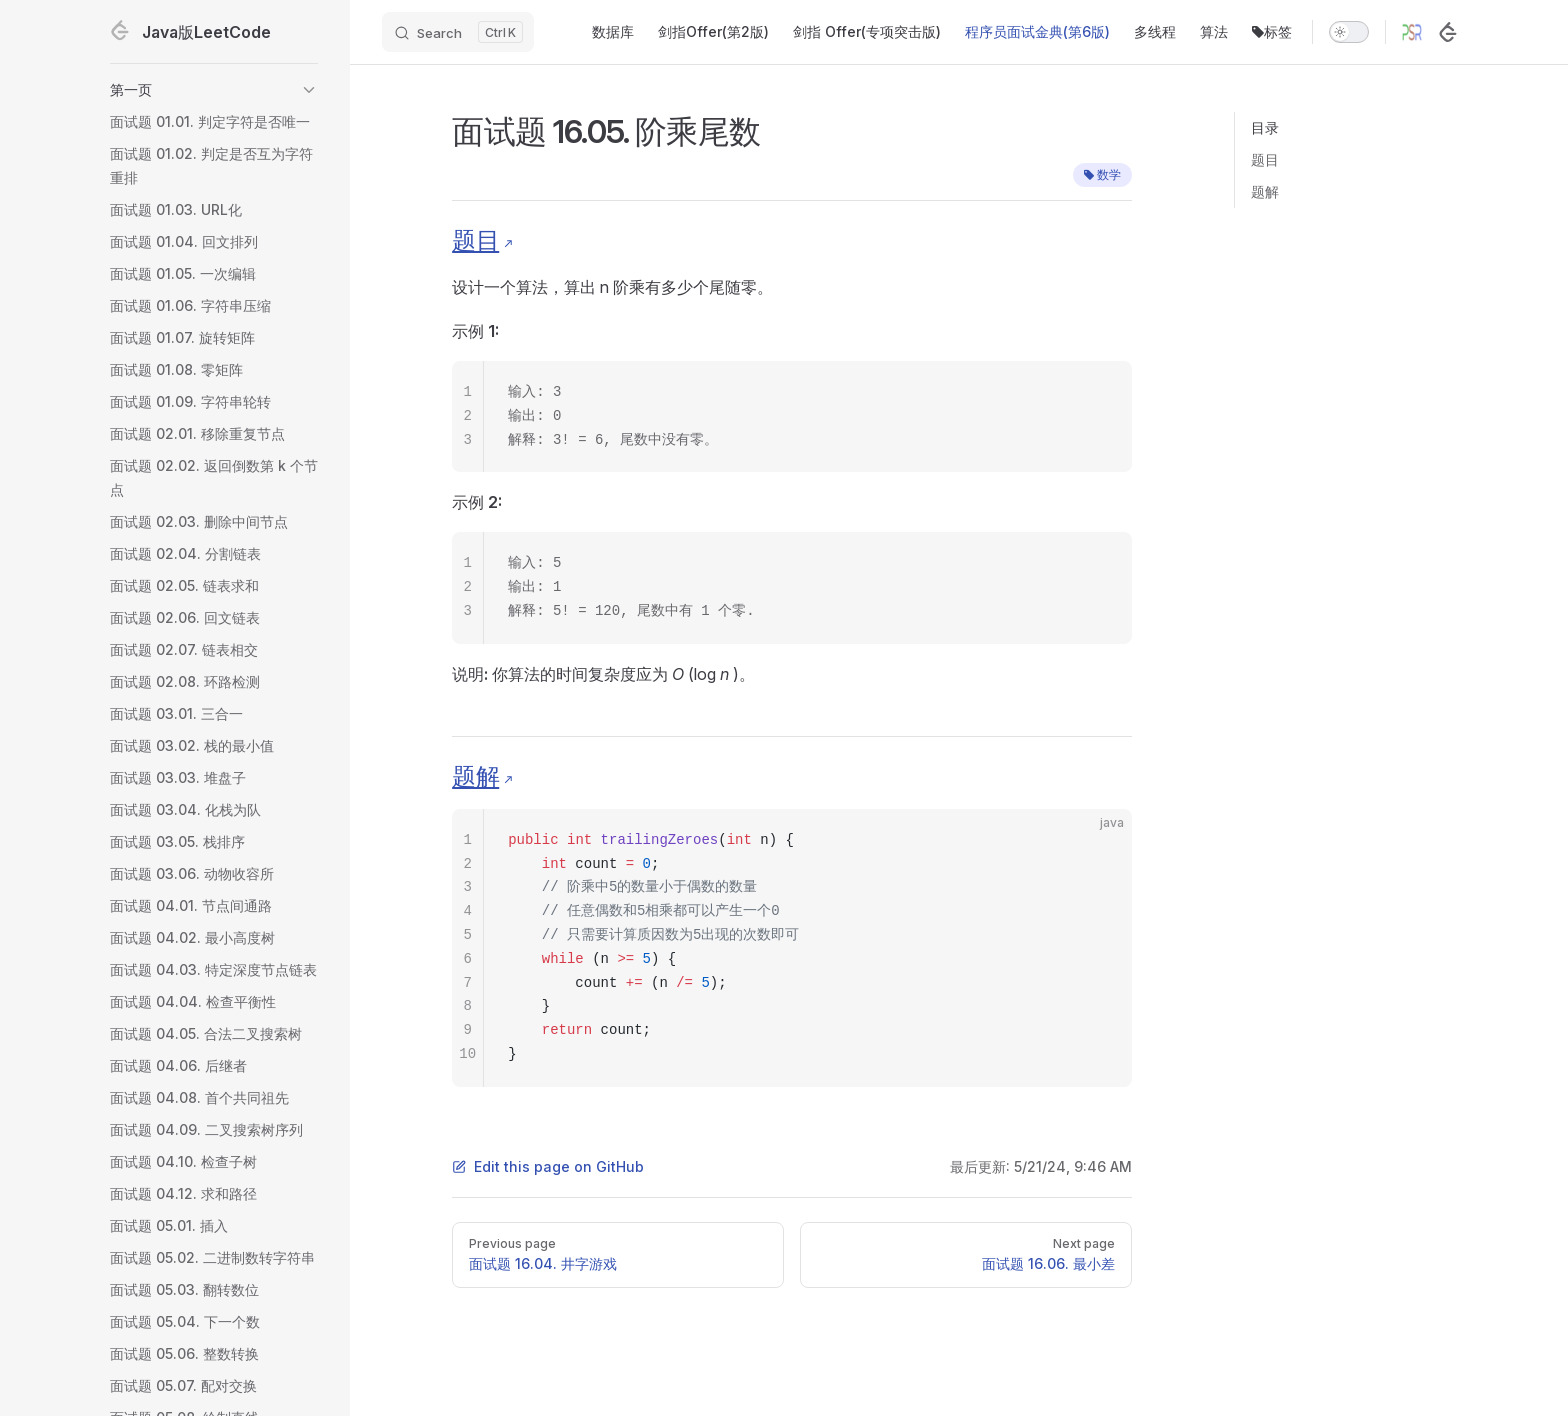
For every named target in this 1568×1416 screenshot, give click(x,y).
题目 (1265, 159)
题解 (1265, 191)
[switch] (1349, 32)
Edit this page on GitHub (548, 1166)
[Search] (458, 32)
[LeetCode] (1448, 32)
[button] (214, 90)
